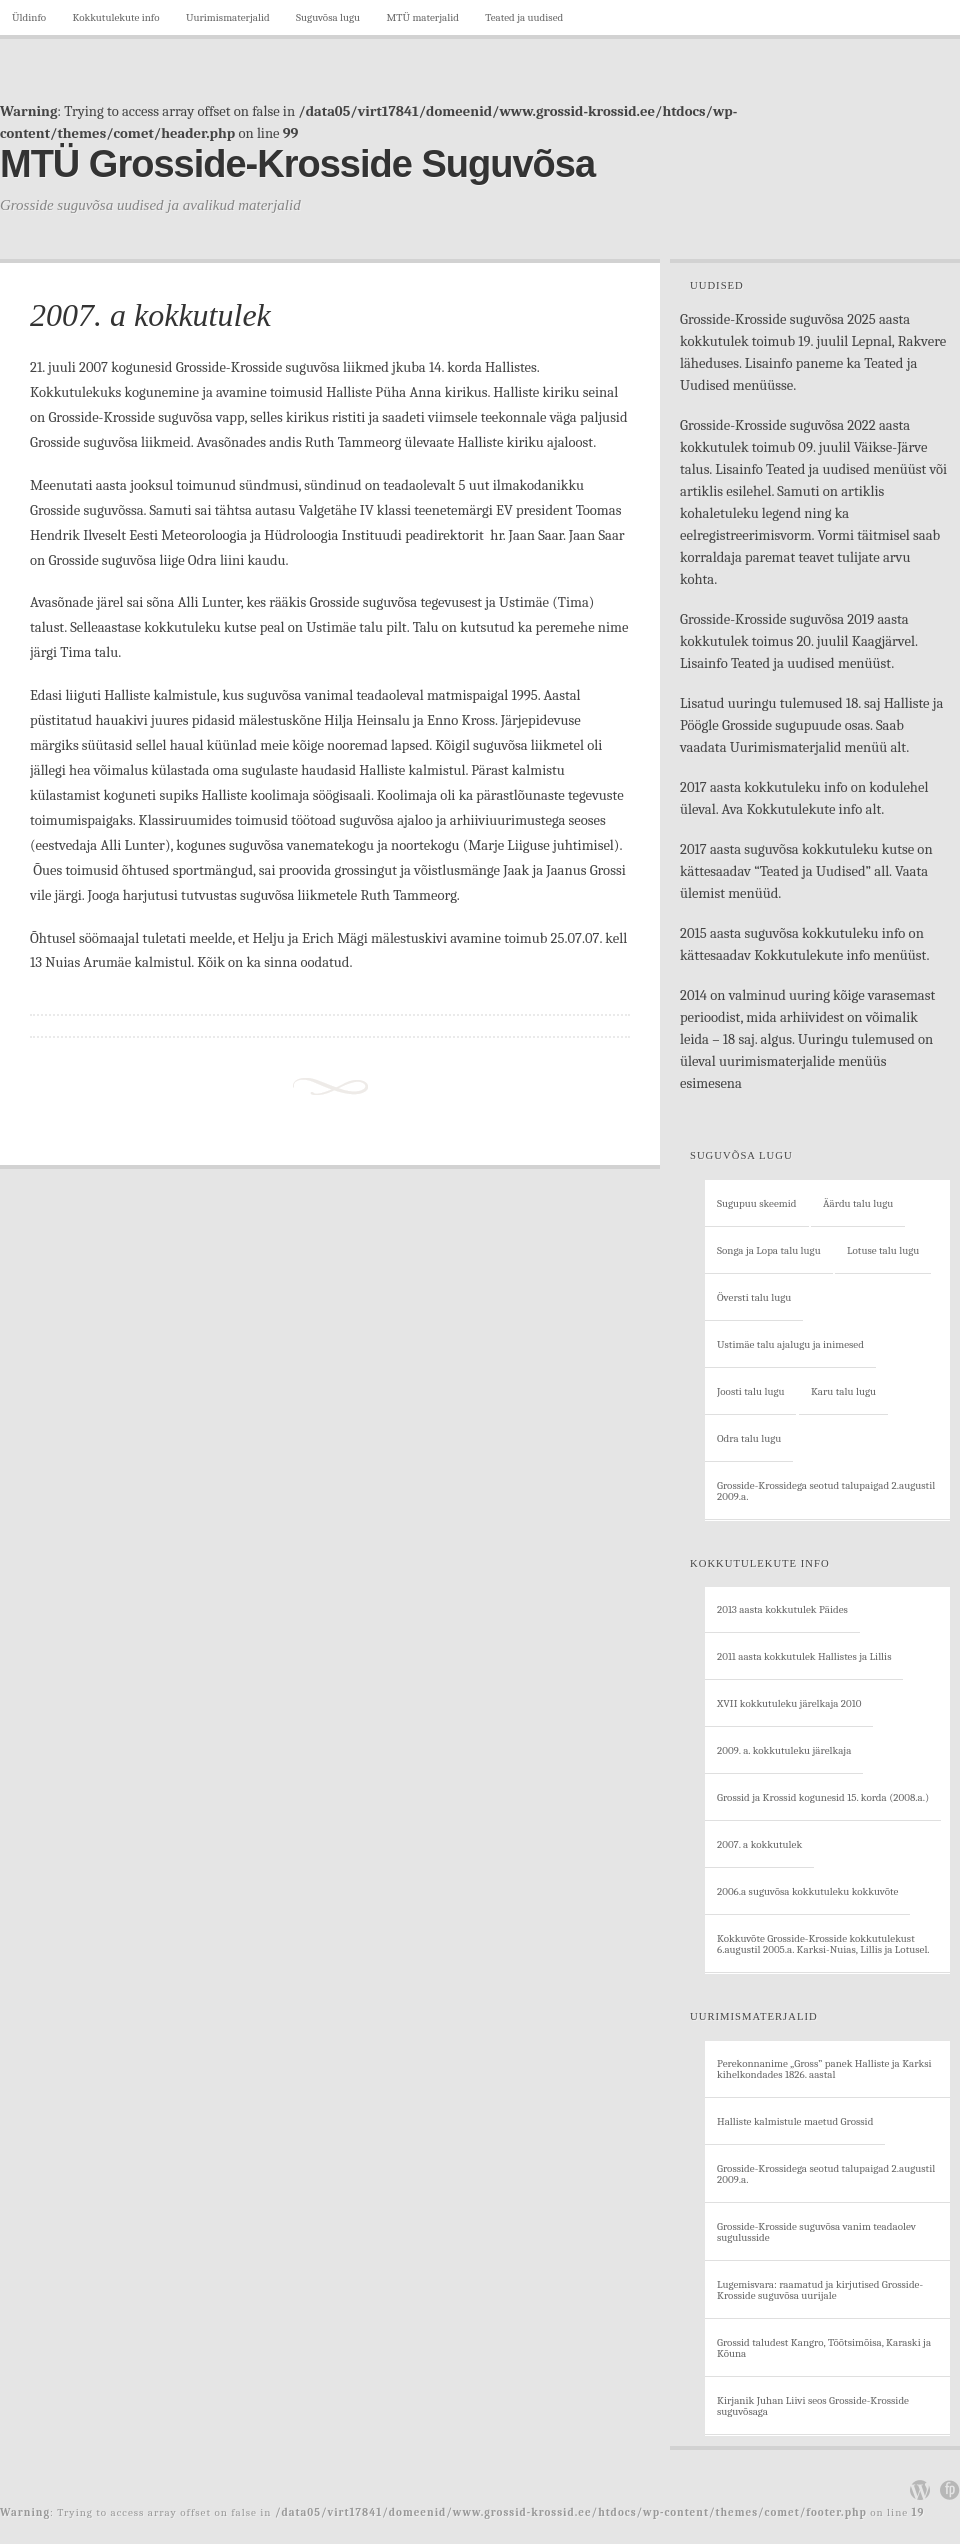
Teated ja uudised (524, 17)
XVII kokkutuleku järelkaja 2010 (789, 1703)
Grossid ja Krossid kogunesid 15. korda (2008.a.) (823, 1797)
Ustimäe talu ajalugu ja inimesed (790, 1344)
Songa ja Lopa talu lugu (769, 1250)
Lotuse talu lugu (883, 1250)
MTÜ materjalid (423, 17)
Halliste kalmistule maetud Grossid (795, 2121)
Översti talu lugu (754, 1297)
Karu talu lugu (843, 1391)
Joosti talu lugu (750, 1391)
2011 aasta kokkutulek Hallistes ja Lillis (804, 1656)
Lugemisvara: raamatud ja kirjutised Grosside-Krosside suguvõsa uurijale (820, 2290)
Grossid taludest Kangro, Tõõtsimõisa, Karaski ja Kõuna (824, 2348)
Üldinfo (29, 17)
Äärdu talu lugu (858, 1203)
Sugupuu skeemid (757, 1203)
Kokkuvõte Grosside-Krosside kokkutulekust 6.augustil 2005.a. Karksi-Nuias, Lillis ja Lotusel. (823, 1944)
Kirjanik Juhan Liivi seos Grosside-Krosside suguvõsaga (813, 2406)
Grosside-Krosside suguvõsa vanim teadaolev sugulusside (816, 2232)
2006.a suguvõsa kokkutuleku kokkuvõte (807, 1891)
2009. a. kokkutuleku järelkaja (784, 1750)
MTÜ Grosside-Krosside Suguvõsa (297, 164)
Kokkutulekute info (115, 17)
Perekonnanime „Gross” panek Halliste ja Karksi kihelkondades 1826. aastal (824, 2069)
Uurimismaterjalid (228, 17)
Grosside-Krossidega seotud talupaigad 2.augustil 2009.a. (826, 1491)
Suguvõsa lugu (328, 17)
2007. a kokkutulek (150, 315)
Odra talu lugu (749, 1438)
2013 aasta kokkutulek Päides (782, 1609)
